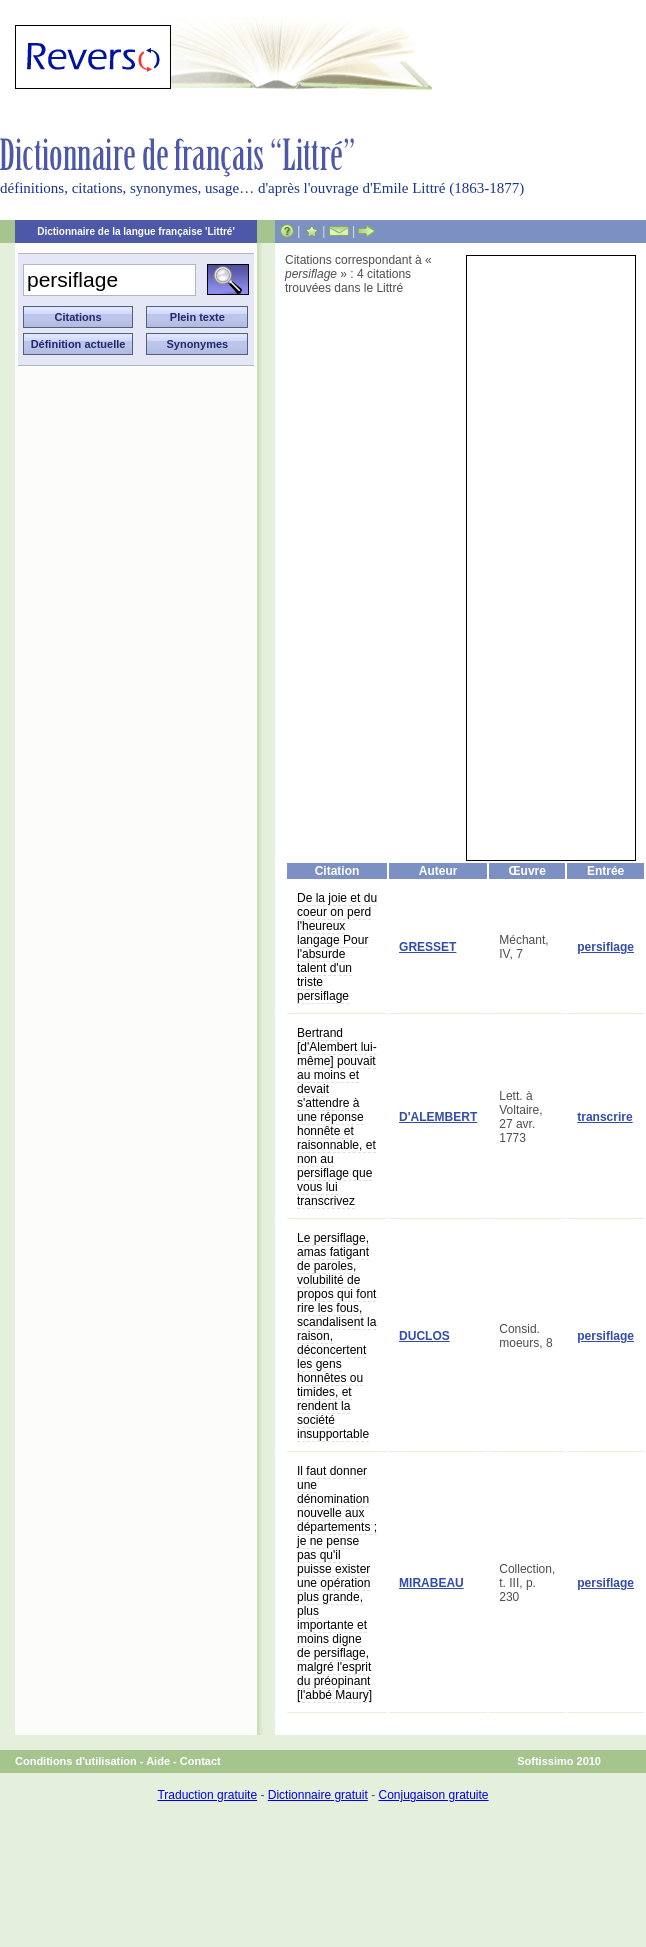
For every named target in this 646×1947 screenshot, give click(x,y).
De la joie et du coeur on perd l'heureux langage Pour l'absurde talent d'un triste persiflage (337, 947)
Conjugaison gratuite (433, 1795)
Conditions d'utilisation (76, 1761)
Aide (158, 1761)
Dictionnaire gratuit (318, 1795)
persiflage (605, 947)
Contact (200, 1761)
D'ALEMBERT (438, 1117)
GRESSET (427, 947)
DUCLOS (424, 1336)
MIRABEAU (431, 1583)
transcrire (604, 1117)
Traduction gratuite (207, 1795)
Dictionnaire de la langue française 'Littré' (136, 231)
